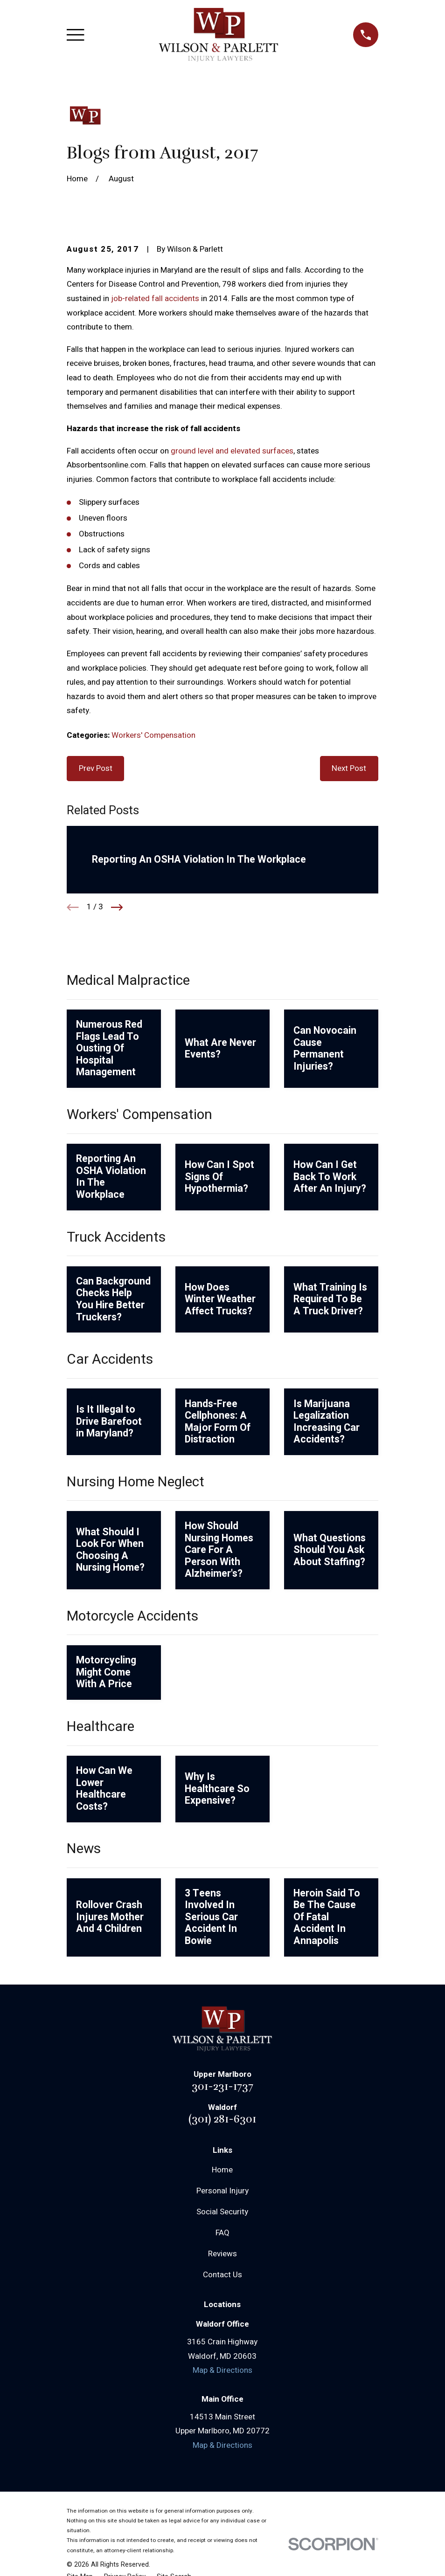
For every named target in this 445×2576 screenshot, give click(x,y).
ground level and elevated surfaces (232, 451)
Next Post (349, 768)
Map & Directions (222, 2370)
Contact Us (222, 2275)
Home (222, 2170)
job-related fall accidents (155, 298)
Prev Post (95, 768)
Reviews (222, 2254)
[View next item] (117, 907)
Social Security (222, 2212)
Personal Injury (222, 2191)
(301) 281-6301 (222, 2119)
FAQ (222, 2233)
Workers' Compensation (153, 735)
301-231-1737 (222, 2086)
